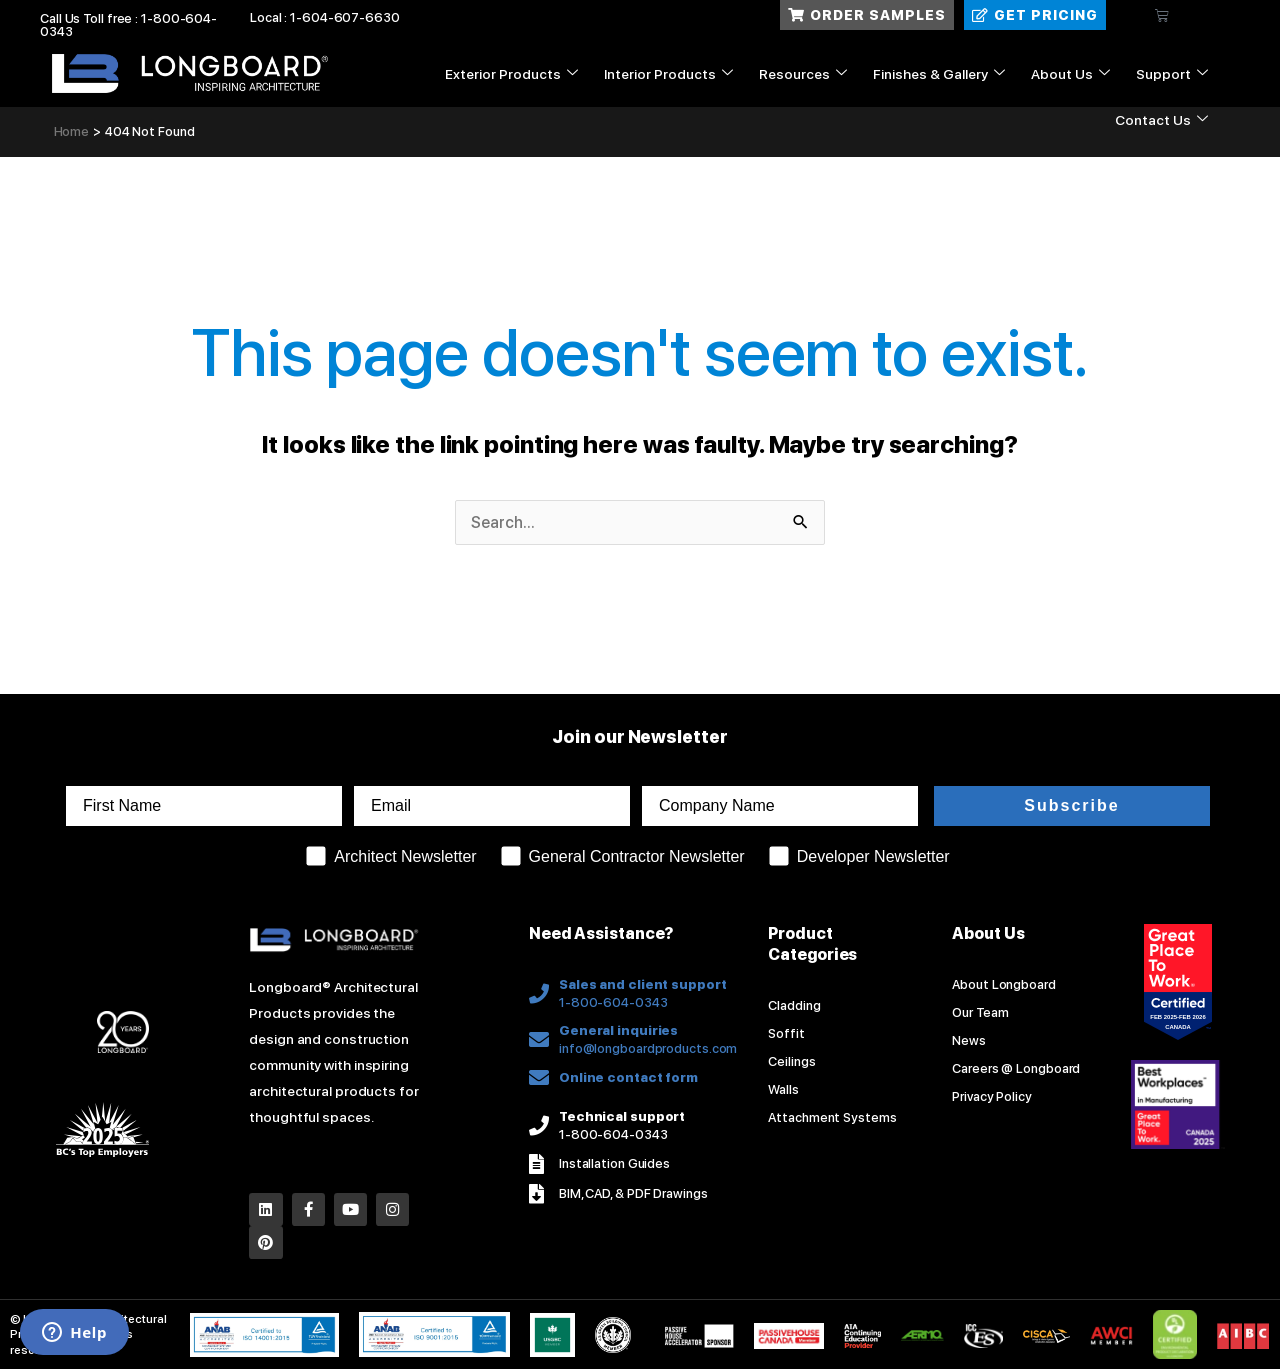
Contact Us (1161, 120)
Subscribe (1071, 805)
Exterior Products (511, 74)
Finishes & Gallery (939, 74)
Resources (803, 74)
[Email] (492, 806)
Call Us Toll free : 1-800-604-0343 (128, 25)
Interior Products (668, 74)
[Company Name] (780, 806)
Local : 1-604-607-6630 (325, 17)
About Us (1070, 74)
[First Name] (204, 806)
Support (1172, 74)
